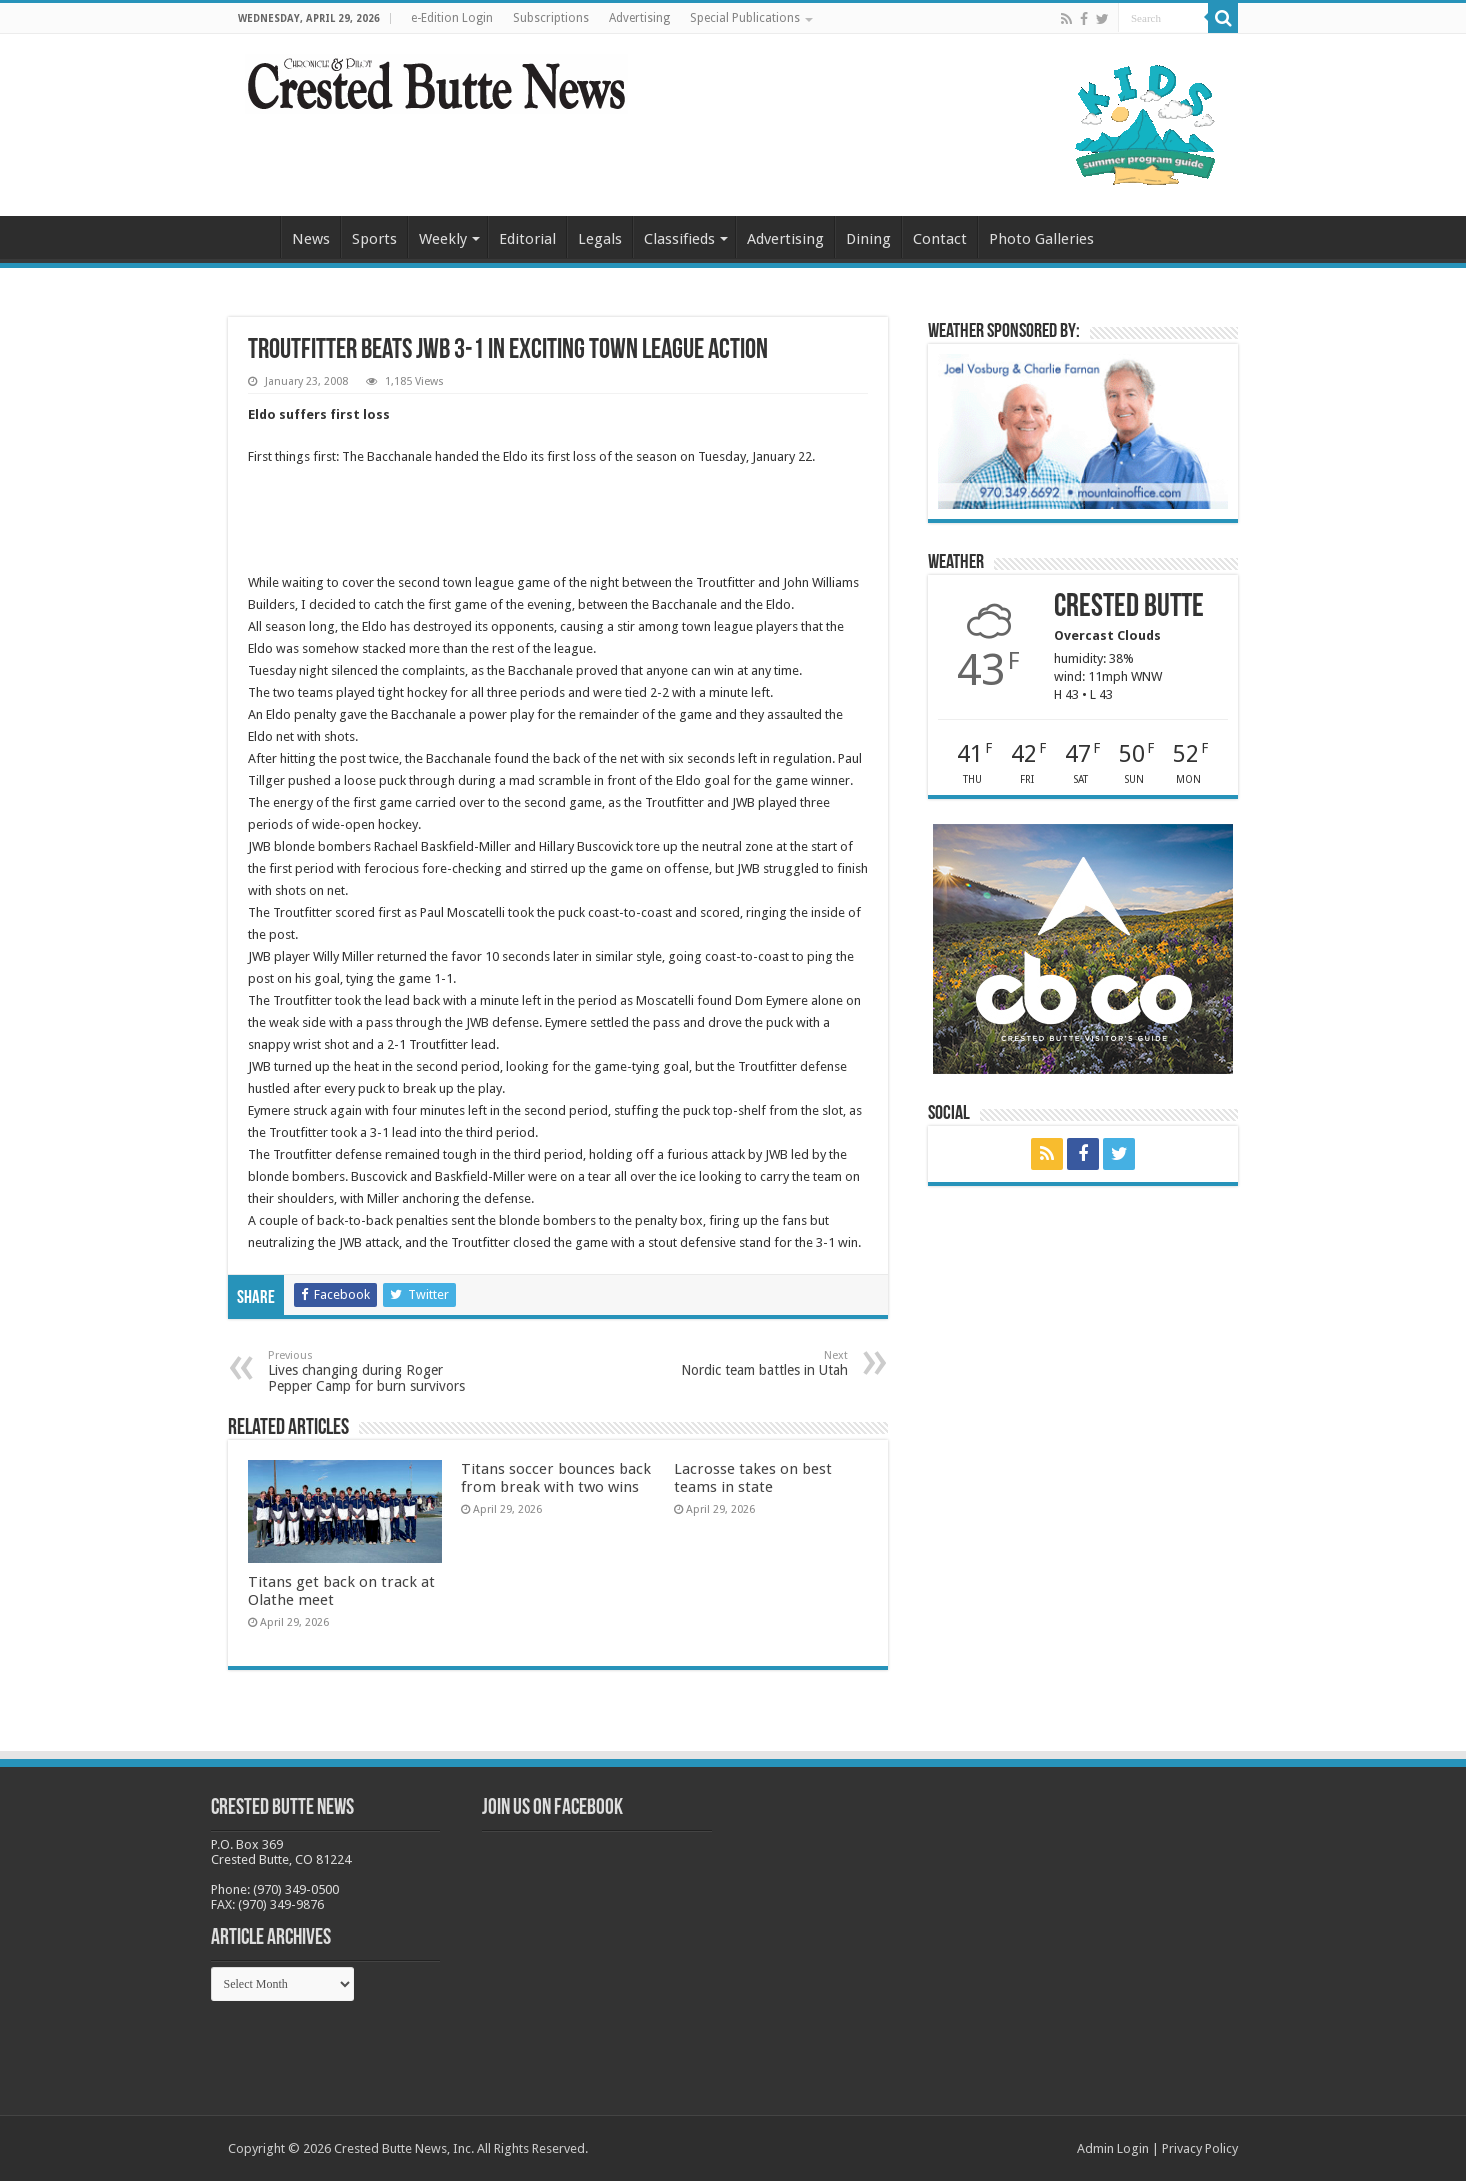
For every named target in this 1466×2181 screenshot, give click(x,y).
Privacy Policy (1200, 2148)
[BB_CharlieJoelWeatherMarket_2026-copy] (1083, 430)
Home (254, 237)
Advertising (639, 18)
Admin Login (1113, 2148)
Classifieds (679, 239)
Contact (940, 239)
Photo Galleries (1041, 239)
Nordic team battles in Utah (745, 1363)
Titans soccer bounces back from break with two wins (556, 1478)
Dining (868, 239)
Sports (374, 239)
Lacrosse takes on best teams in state (753, 1478)
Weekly (443, 239)
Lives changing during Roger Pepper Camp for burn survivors (370, 1371)
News (311, 239)
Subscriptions (551, 18)
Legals (600, 239)
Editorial (527, 239)
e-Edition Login (452, 18)
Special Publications (745, 18)
